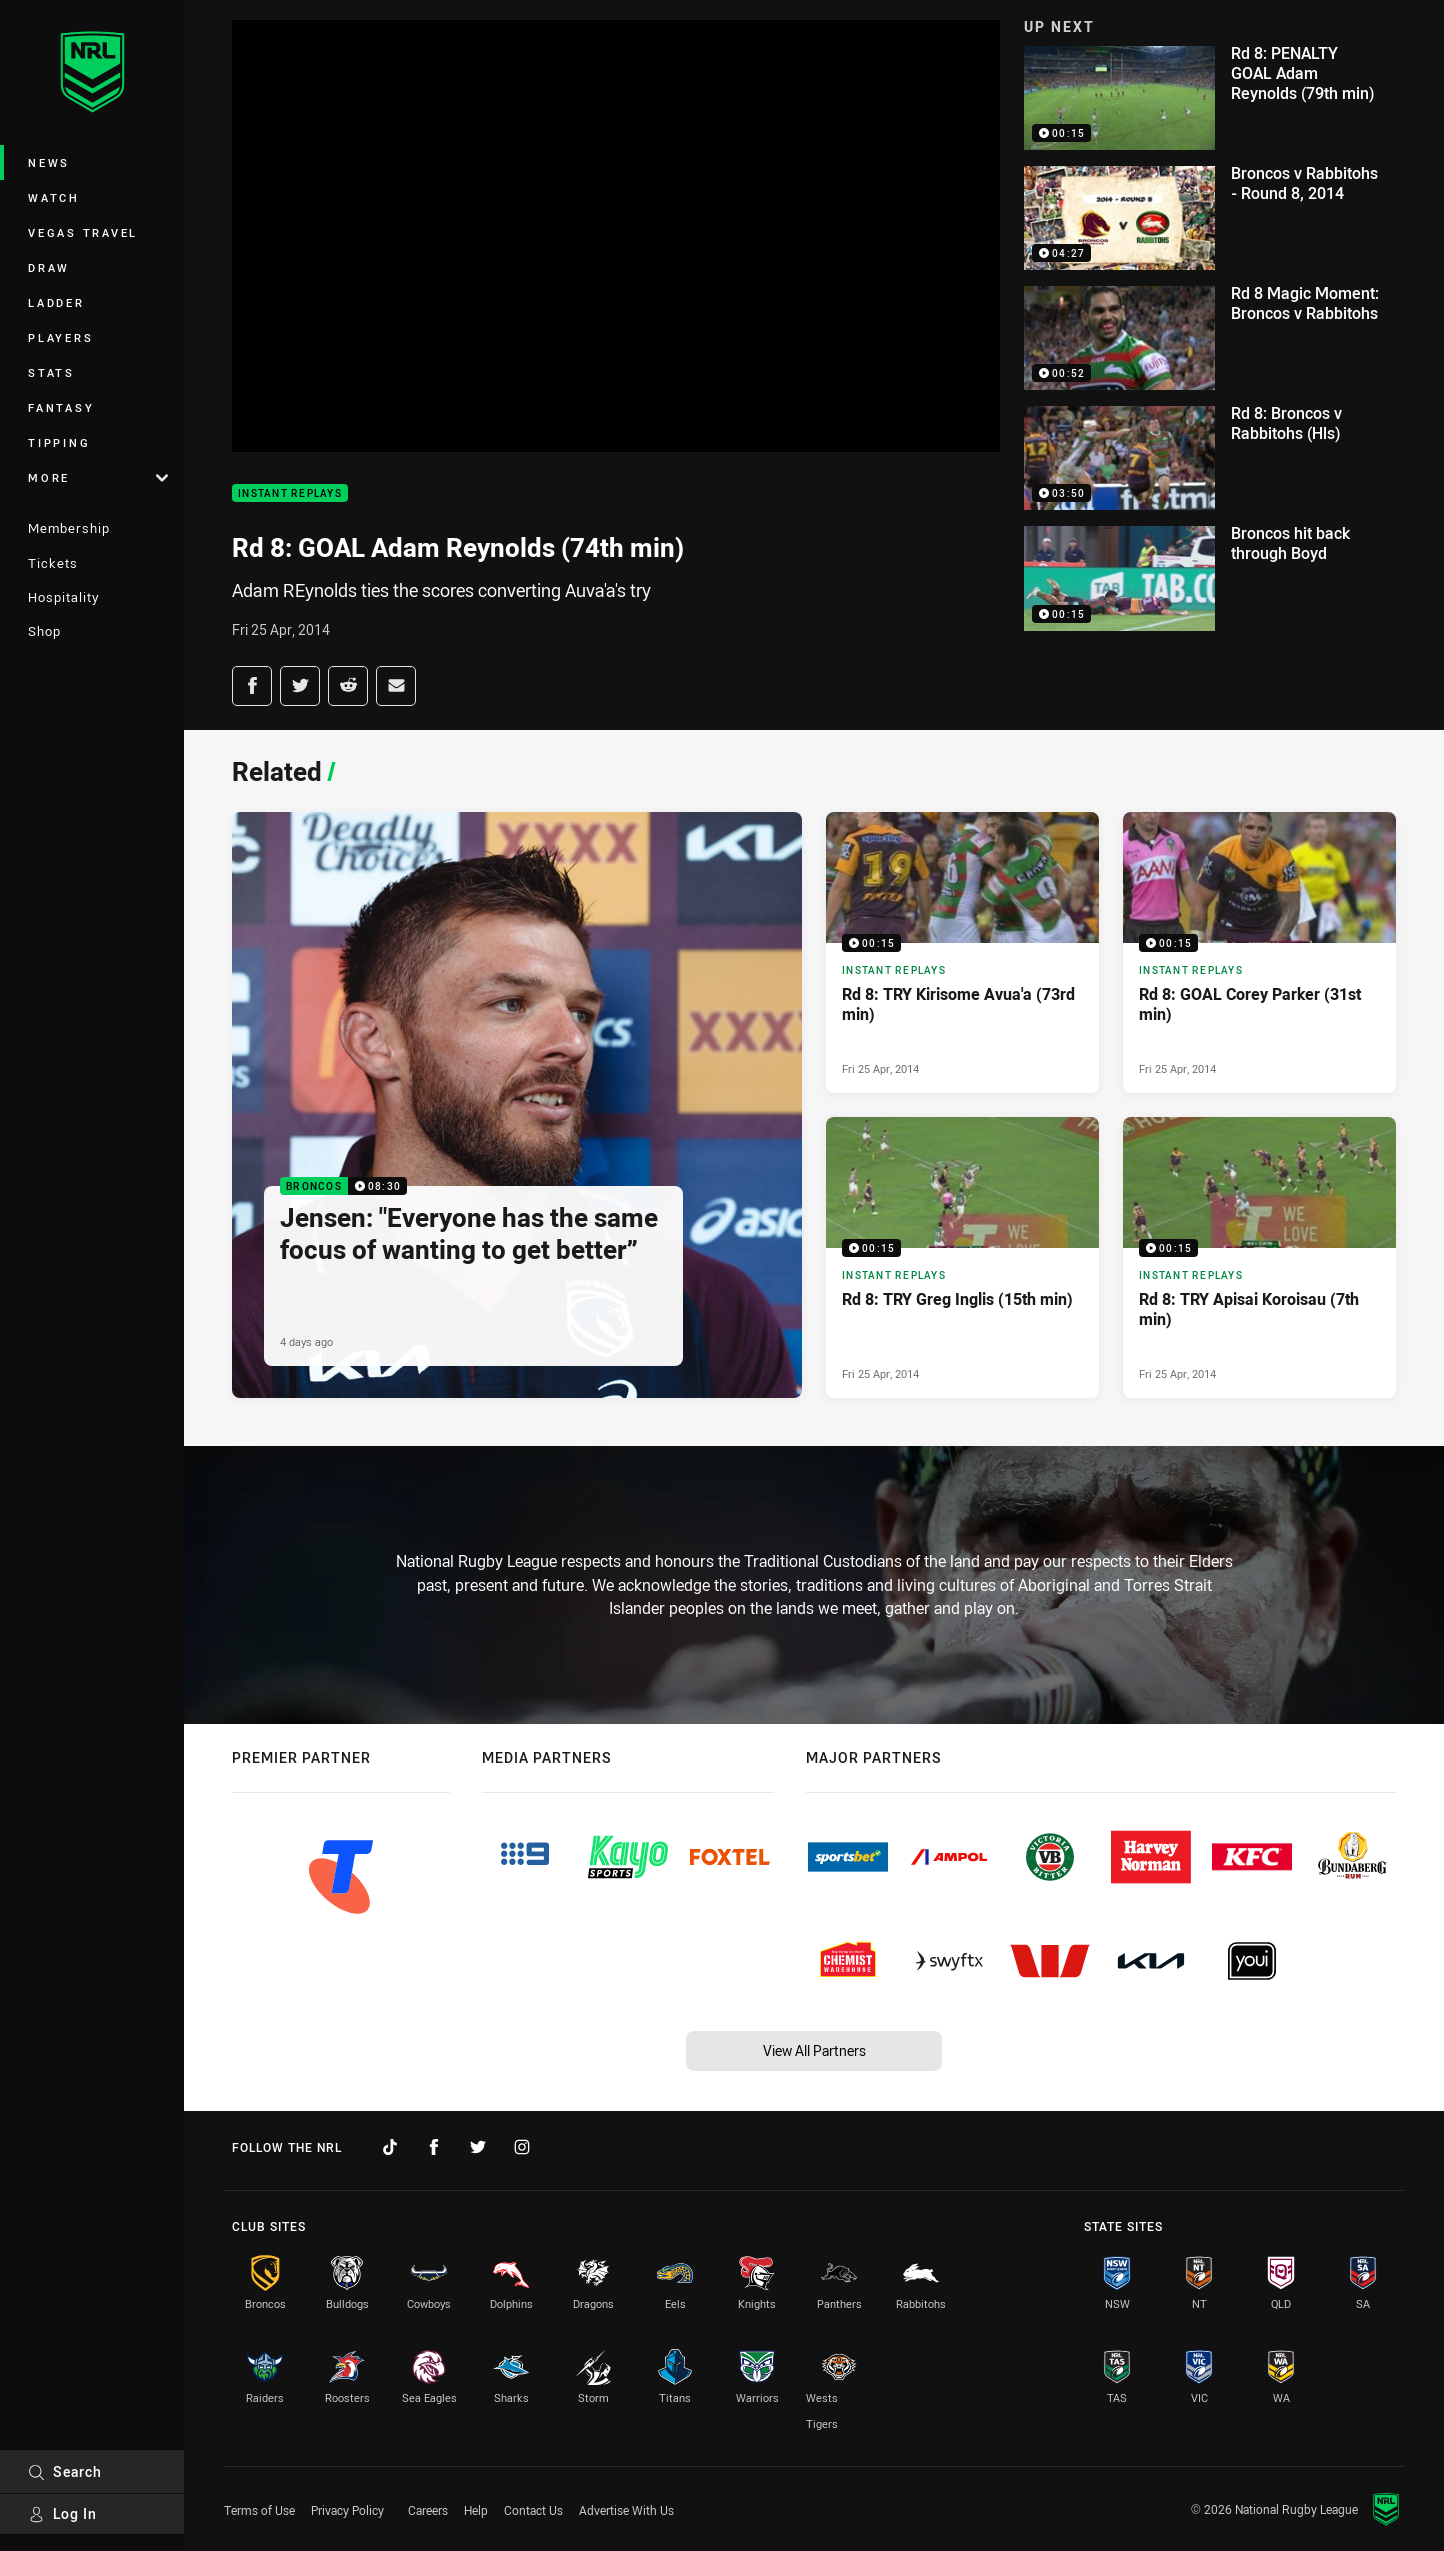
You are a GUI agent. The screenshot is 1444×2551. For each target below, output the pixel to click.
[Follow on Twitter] (478, 2147)
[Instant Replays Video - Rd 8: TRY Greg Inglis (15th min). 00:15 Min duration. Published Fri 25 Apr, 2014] (962, 1257)
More (98, 477)
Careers (428, 2510)
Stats (51, 372)
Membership (69, 528)
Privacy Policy (347, 2510)
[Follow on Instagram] (522, 2147)
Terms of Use (259, 2510)
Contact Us (533, 2510)
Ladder (56, 302)
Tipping (59, 442)
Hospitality (63, 597)
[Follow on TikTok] (390, 2147)
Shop (44, 631)
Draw (49, 267)
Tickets (53, 563)
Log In (62, 2513)
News (49, 162)
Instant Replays (290, 493)
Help (476, 2510)
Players (60, 337)
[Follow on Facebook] (434, 2147)
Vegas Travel (83, 232)
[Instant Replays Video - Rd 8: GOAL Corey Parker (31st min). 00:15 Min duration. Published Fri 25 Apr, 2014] (1259, 952)
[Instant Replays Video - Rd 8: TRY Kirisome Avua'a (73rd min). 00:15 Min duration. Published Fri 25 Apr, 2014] (962, 952)
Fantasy (61, 407)
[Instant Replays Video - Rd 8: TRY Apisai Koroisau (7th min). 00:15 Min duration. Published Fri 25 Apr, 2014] (1259, 1257)
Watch (54, 197)
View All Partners (814, 2050)
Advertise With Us (626, 2510)
